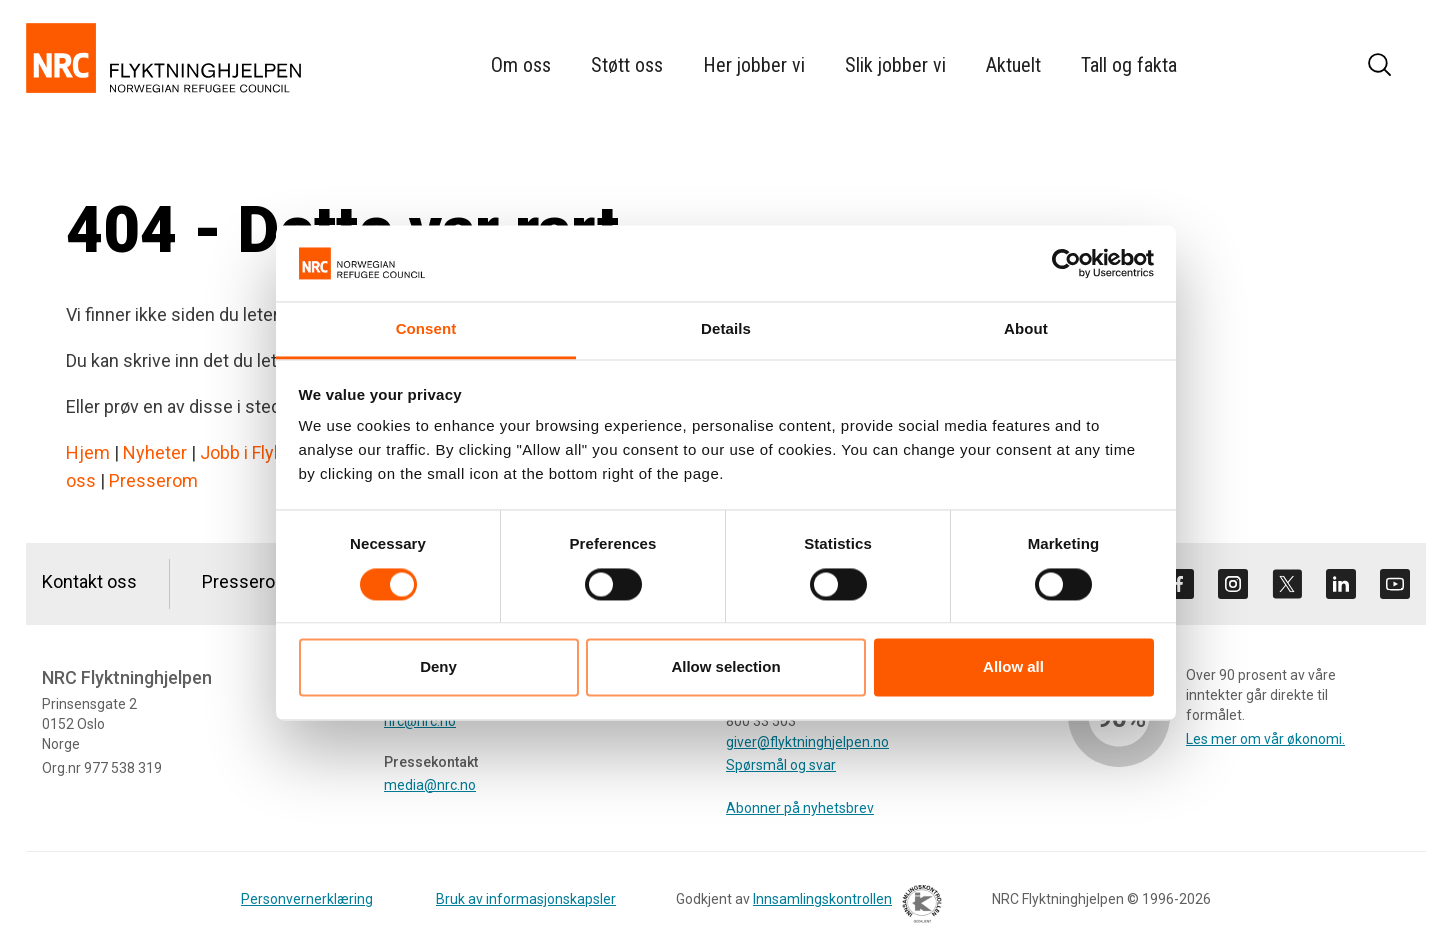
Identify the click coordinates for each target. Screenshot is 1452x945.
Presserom (153, 480)
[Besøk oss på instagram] (1233, 584)
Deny (438, 667)
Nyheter (155, 452)
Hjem (88, 452)
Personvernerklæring (307, 899)
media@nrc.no (430, 785)
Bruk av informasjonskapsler (526, 899)
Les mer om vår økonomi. (1265, 739)
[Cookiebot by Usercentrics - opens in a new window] (1066, 263)
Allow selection (725, 667)
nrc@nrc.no (420, 721)
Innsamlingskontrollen (842, 907)
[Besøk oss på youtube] (1395, 584)
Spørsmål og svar (781, 765)
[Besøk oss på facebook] (1179, 584)
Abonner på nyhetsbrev (800, 808)
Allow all (1013, 667)
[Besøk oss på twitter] (1287, 584)
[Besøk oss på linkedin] (1341, 584)
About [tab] (1026, 329)
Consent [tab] (426, 329)
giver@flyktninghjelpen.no (807, 742)
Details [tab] (726, 329)
